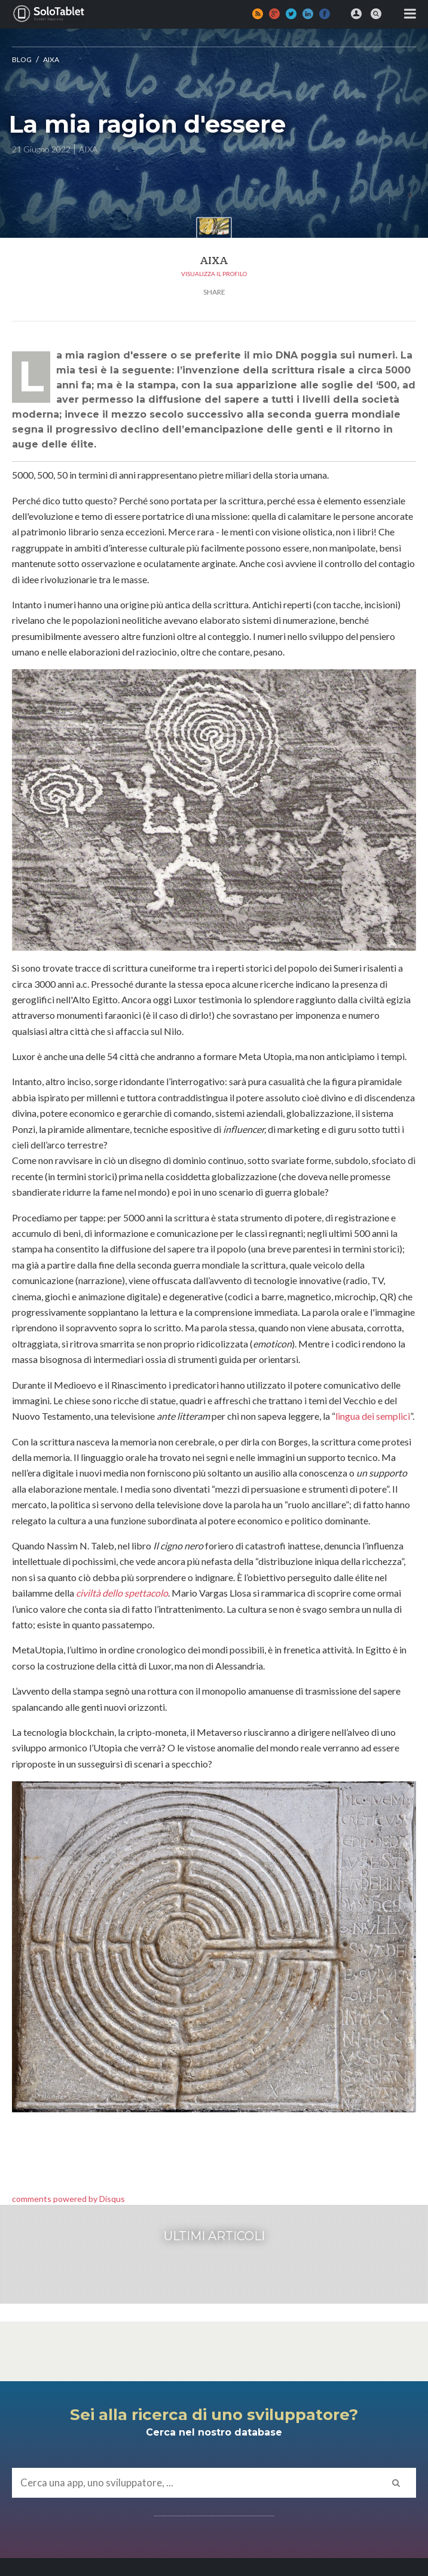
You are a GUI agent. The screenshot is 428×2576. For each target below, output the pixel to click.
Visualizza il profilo (214, 273)
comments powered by (68, 2199)
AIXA (51, 59)
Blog (22, 59)
